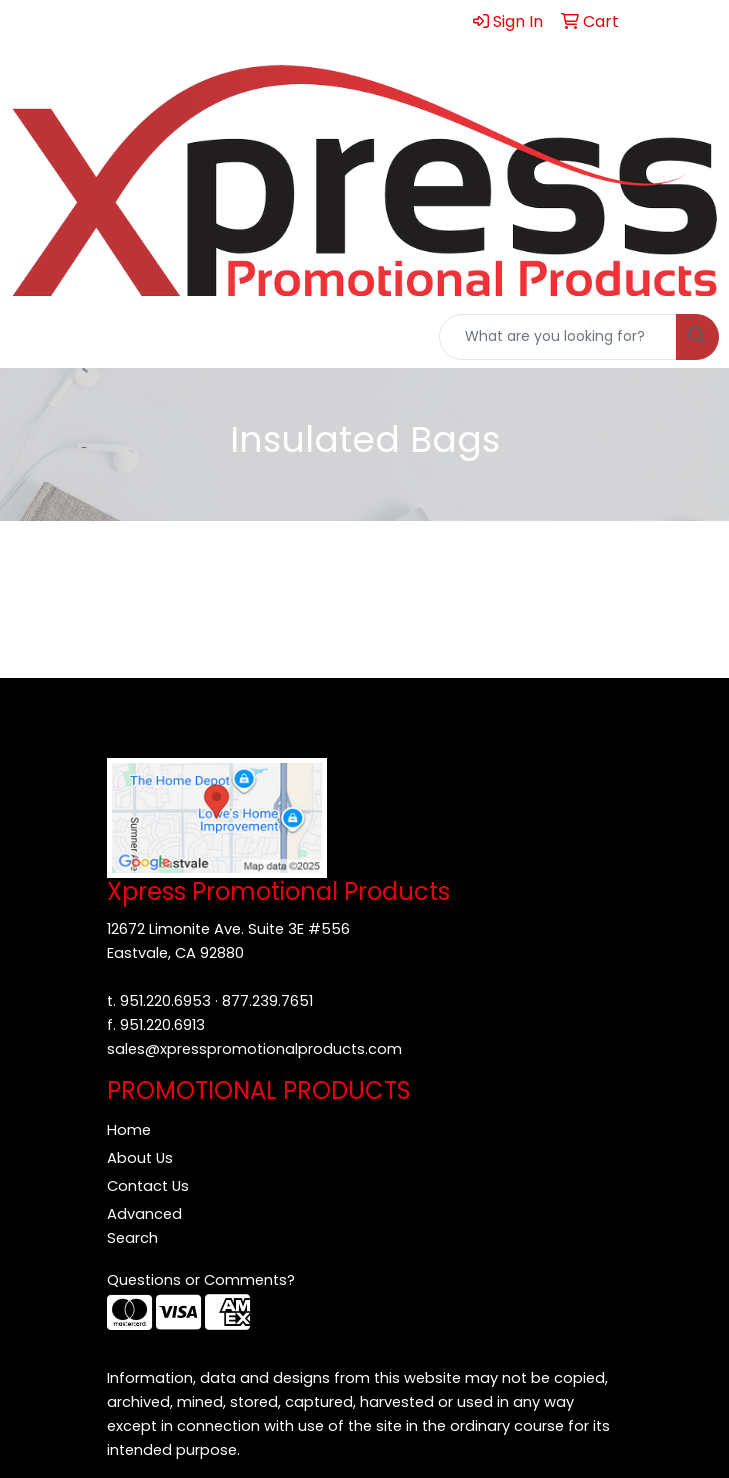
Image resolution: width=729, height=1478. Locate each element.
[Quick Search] (558, 337)
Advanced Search (144, 1226)
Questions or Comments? (201, 1280)
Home (129, 1130)
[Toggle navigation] (31, 337)
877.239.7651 (267, 1001)
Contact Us (148, 1186)
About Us (140, 1158)
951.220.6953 (165, 1001)
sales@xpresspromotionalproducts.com (254, 1049)
